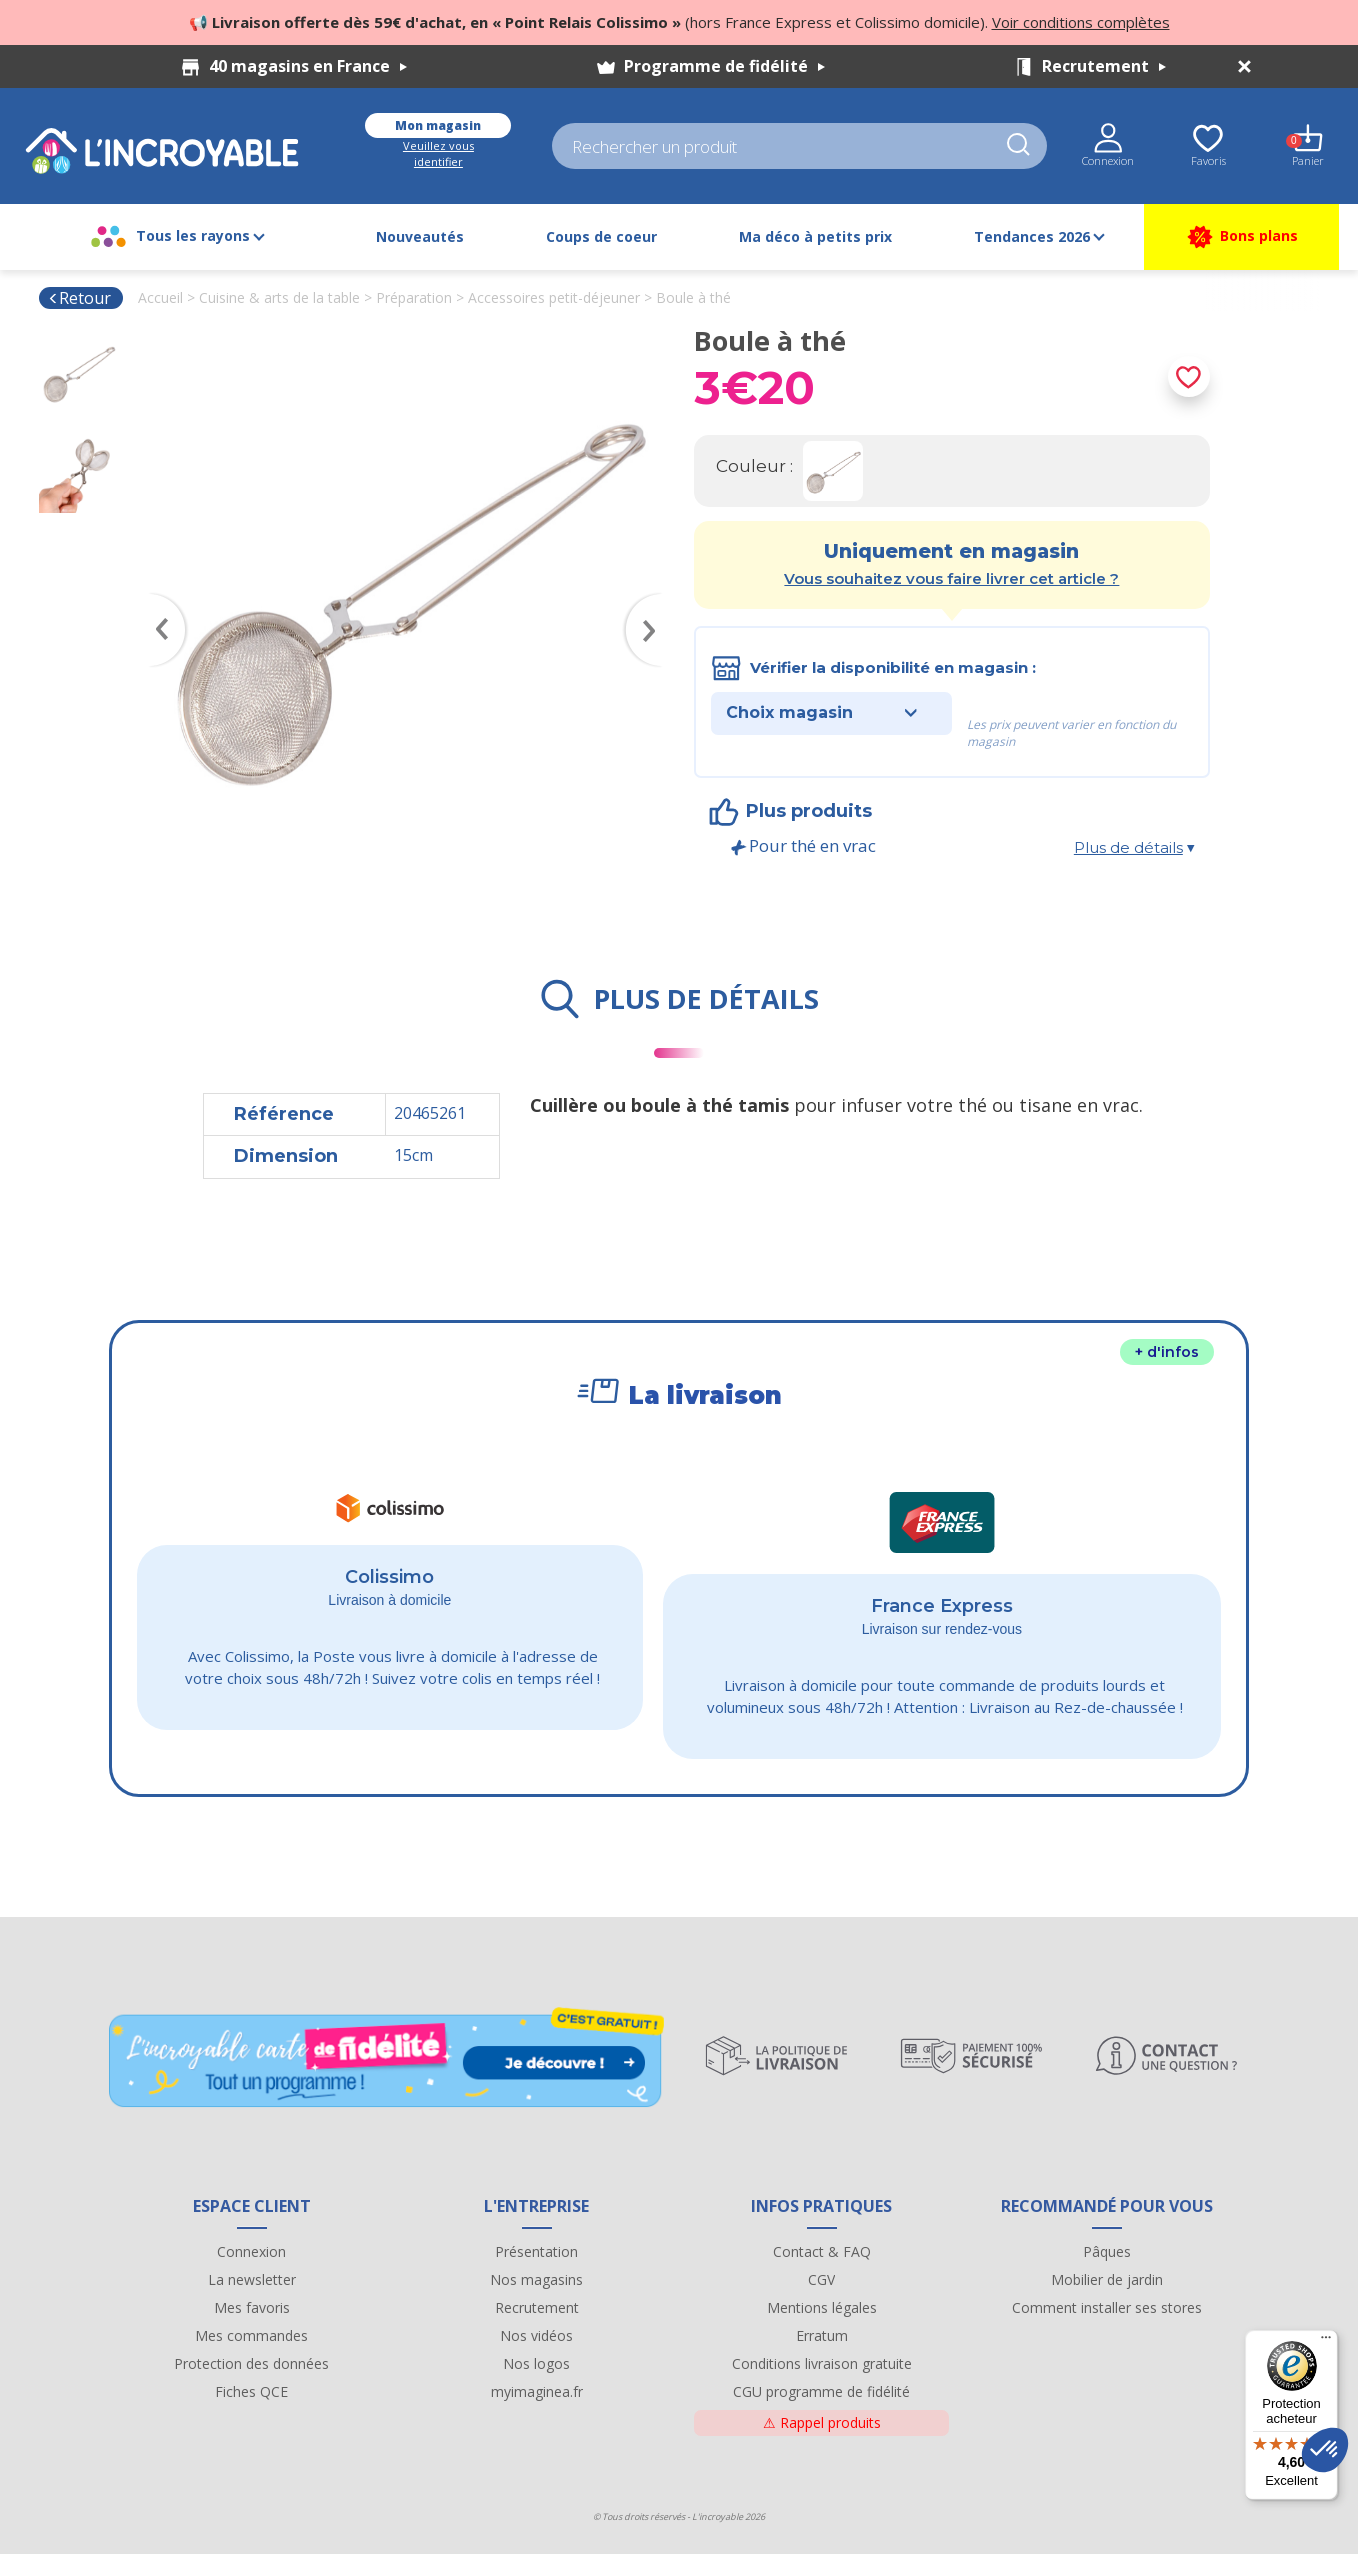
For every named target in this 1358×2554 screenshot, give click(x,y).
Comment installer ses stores (1107, 2307)
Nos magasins (536, 2279)
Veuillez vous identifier (438, 153)
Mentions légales (822, 2307)
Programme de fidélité (724, 66)
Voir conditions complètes (1081, 22)
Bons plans (1241, 237)
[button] (1325, 2450)
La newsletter (252, 2279)
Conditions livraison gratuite (822, 2363)
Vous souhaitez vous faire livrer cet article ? (951, 578)
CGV (821, 2279)
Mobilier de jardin (1107, 2279)
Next (654, 601)
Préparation (414, 297)
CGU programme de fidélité (821, 2391)
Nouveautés (420, 236)
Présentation (536, 2251)
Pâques (1107, 2251)
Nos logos (536, 2363)
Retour (79, 298)
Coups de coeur (601, 236)
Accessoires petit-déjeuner (554, 297)
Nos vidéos (536, 2335)
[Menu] (1326, 2342)
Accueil (160, 297)
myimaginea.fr (537, 2391)
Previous (158, 601)
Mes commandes (251, 2335)
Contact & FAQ (822, 2251)
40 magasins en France (308, 66)
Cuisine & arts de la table (279, 297)
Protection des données (251, 2363)
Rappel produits (822, 2422)
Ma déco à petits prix (815, 236)
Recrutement (1104, 66)
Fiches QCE (251, 2391)
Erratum (822, 2335)
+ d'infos (1167, 1352)
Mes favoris (252, 2307)
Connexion (251, 2251)
